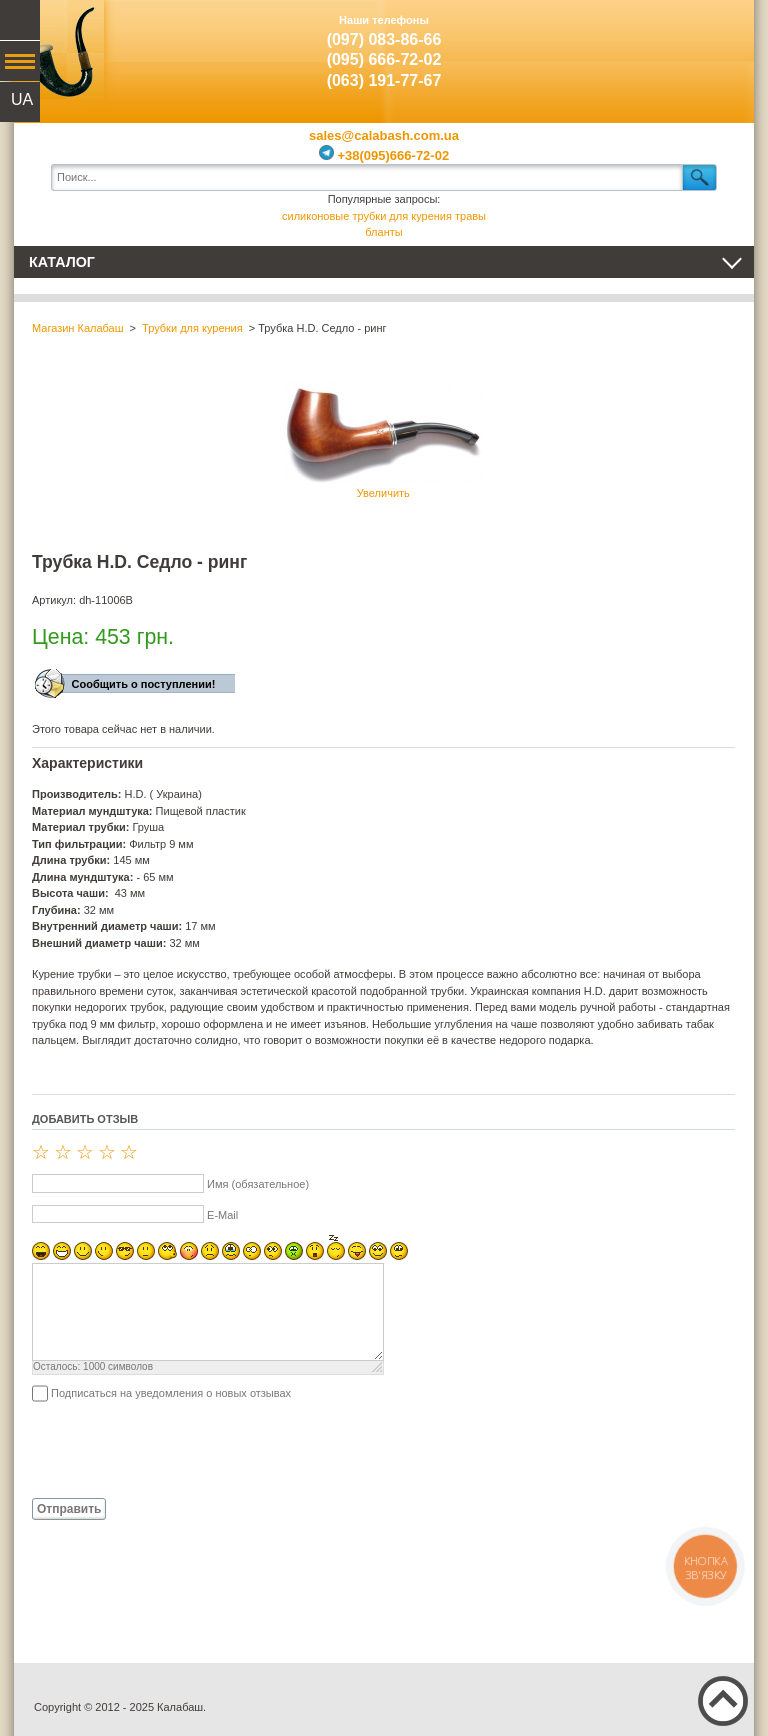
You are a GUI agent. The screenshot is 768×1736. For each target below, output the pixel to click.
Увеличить (383, 438)
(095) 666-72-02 (384, 59)
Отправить (69, 1509)
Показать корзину (709, 45)
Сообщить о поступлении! (144, 684)
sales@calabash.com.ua (384, 135)
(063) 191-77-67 (384, 80)
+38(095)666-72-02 (384, 155)
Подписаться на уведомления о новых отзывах (171, 1393)
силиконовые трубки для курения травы (384, 216)
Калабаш (59, 50)
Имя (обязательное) (258, 1184)
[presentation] (184, 1449)
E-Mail (222, 1215)
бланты (383, 232)
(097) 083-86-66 (384, 39)
